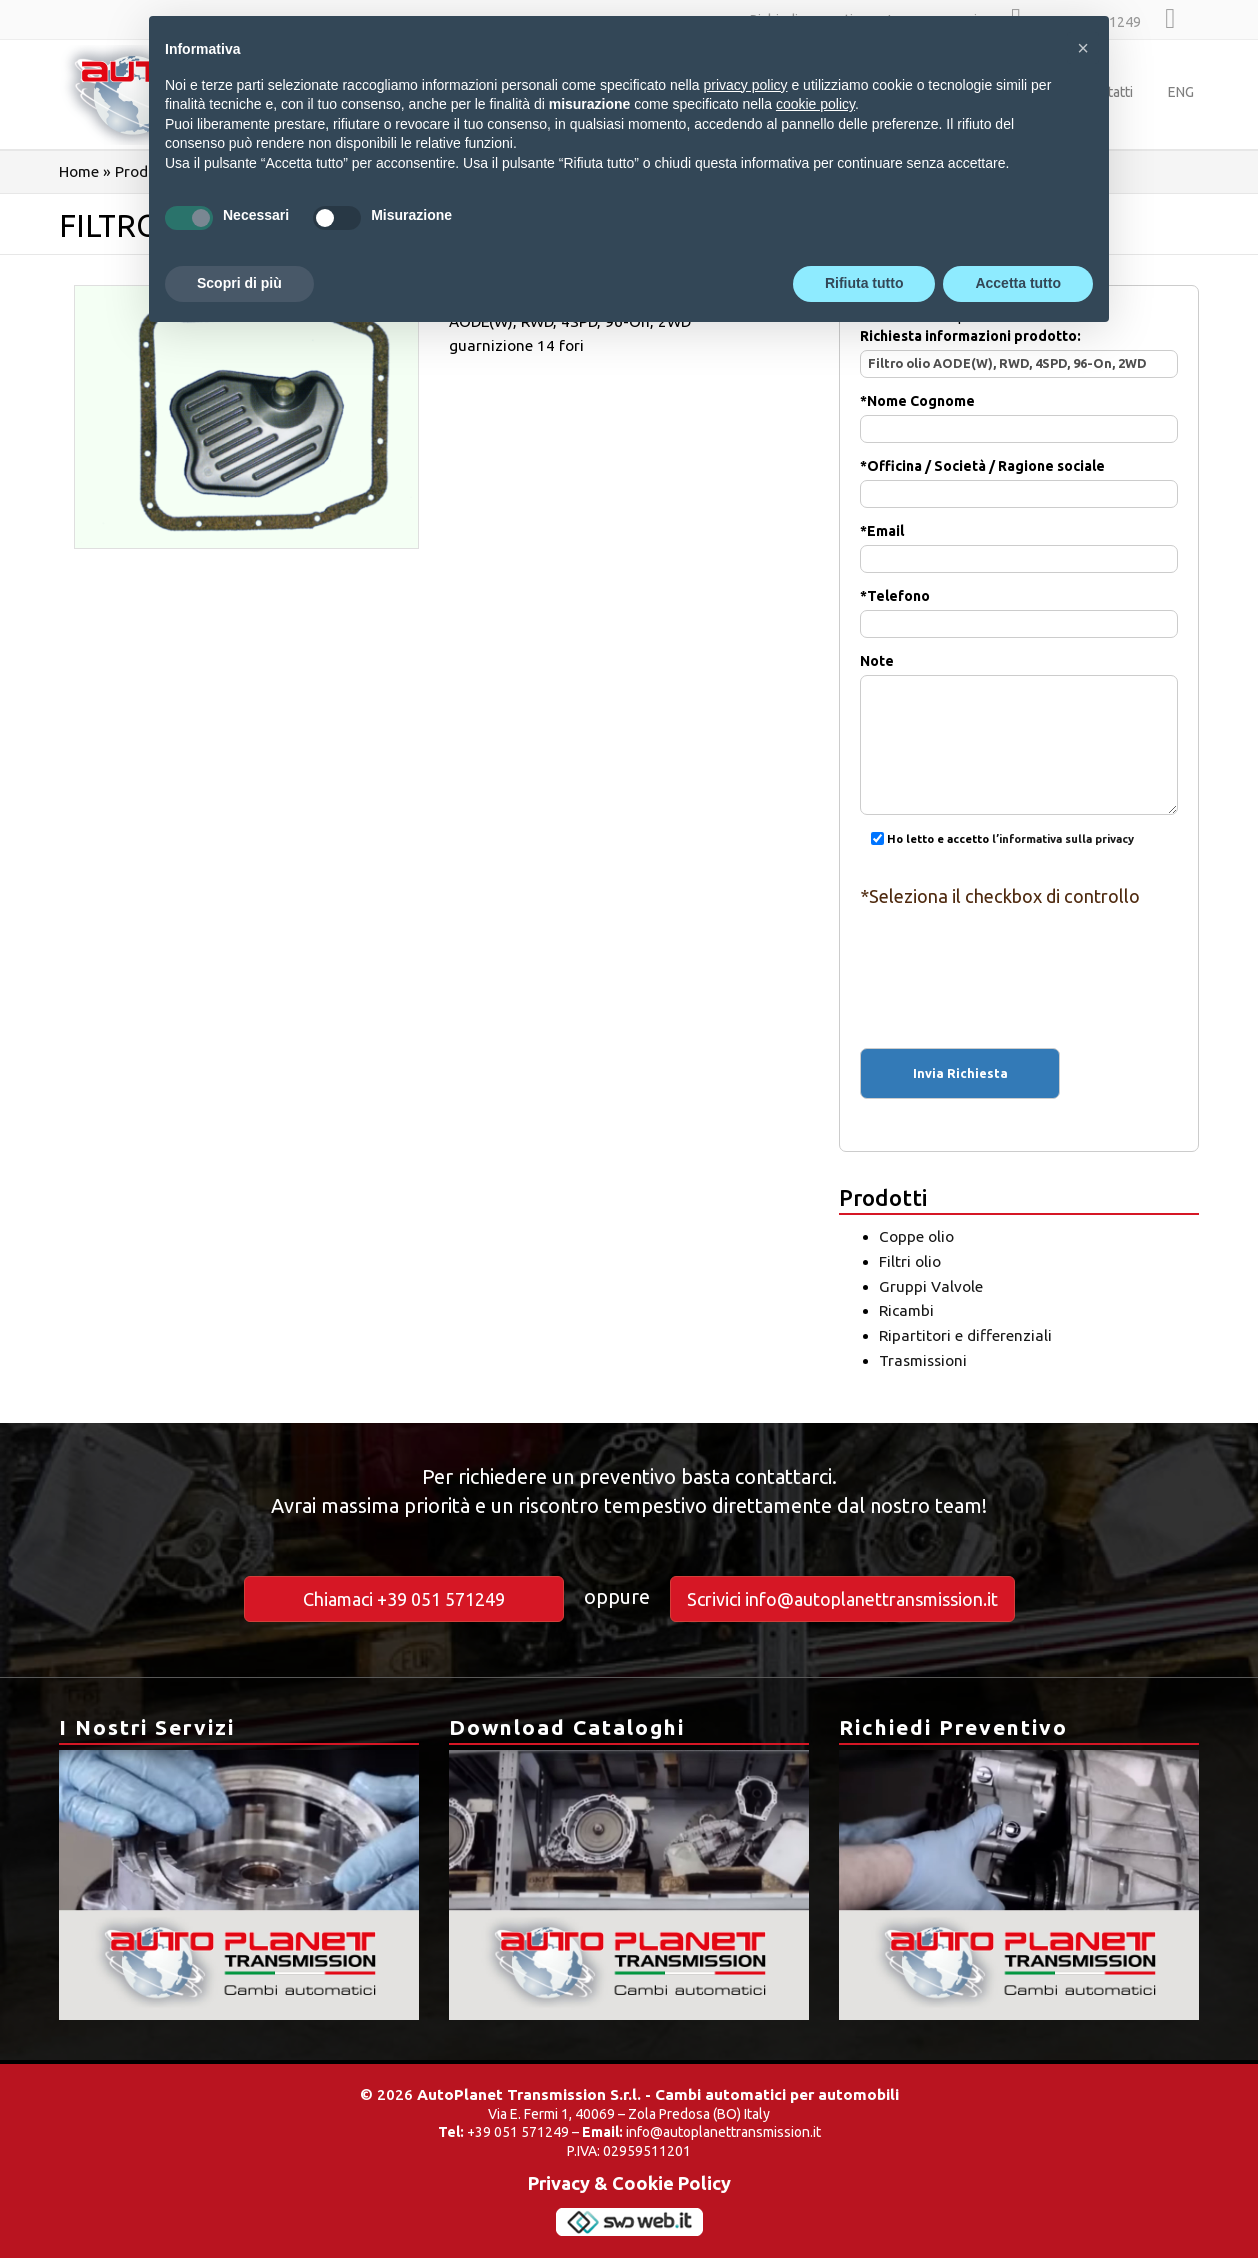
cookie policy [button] (815, 104)
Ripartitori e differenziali (965, 1335)
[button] (1083, 48)
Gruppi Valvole (931, 1286)
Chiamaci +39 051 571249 (404, 1599)
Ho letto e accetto (997, 839)
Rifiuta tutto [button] (864, 283)
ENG (1181, 92)
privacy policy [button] (746, 85)
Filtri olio (910, 1261)
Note (1019, 703)
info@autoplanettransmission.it (723, 2132)
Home (79, 171)
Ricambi (906, 1310)
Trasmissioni (923, 1360)
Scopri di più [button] (239, 283)
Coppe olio (916, 1236)
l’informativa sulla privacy (1063, 839)
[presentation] (1019, 960)
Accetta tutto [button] (1018, 283)
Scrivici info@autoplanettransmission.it (842, 1599)
